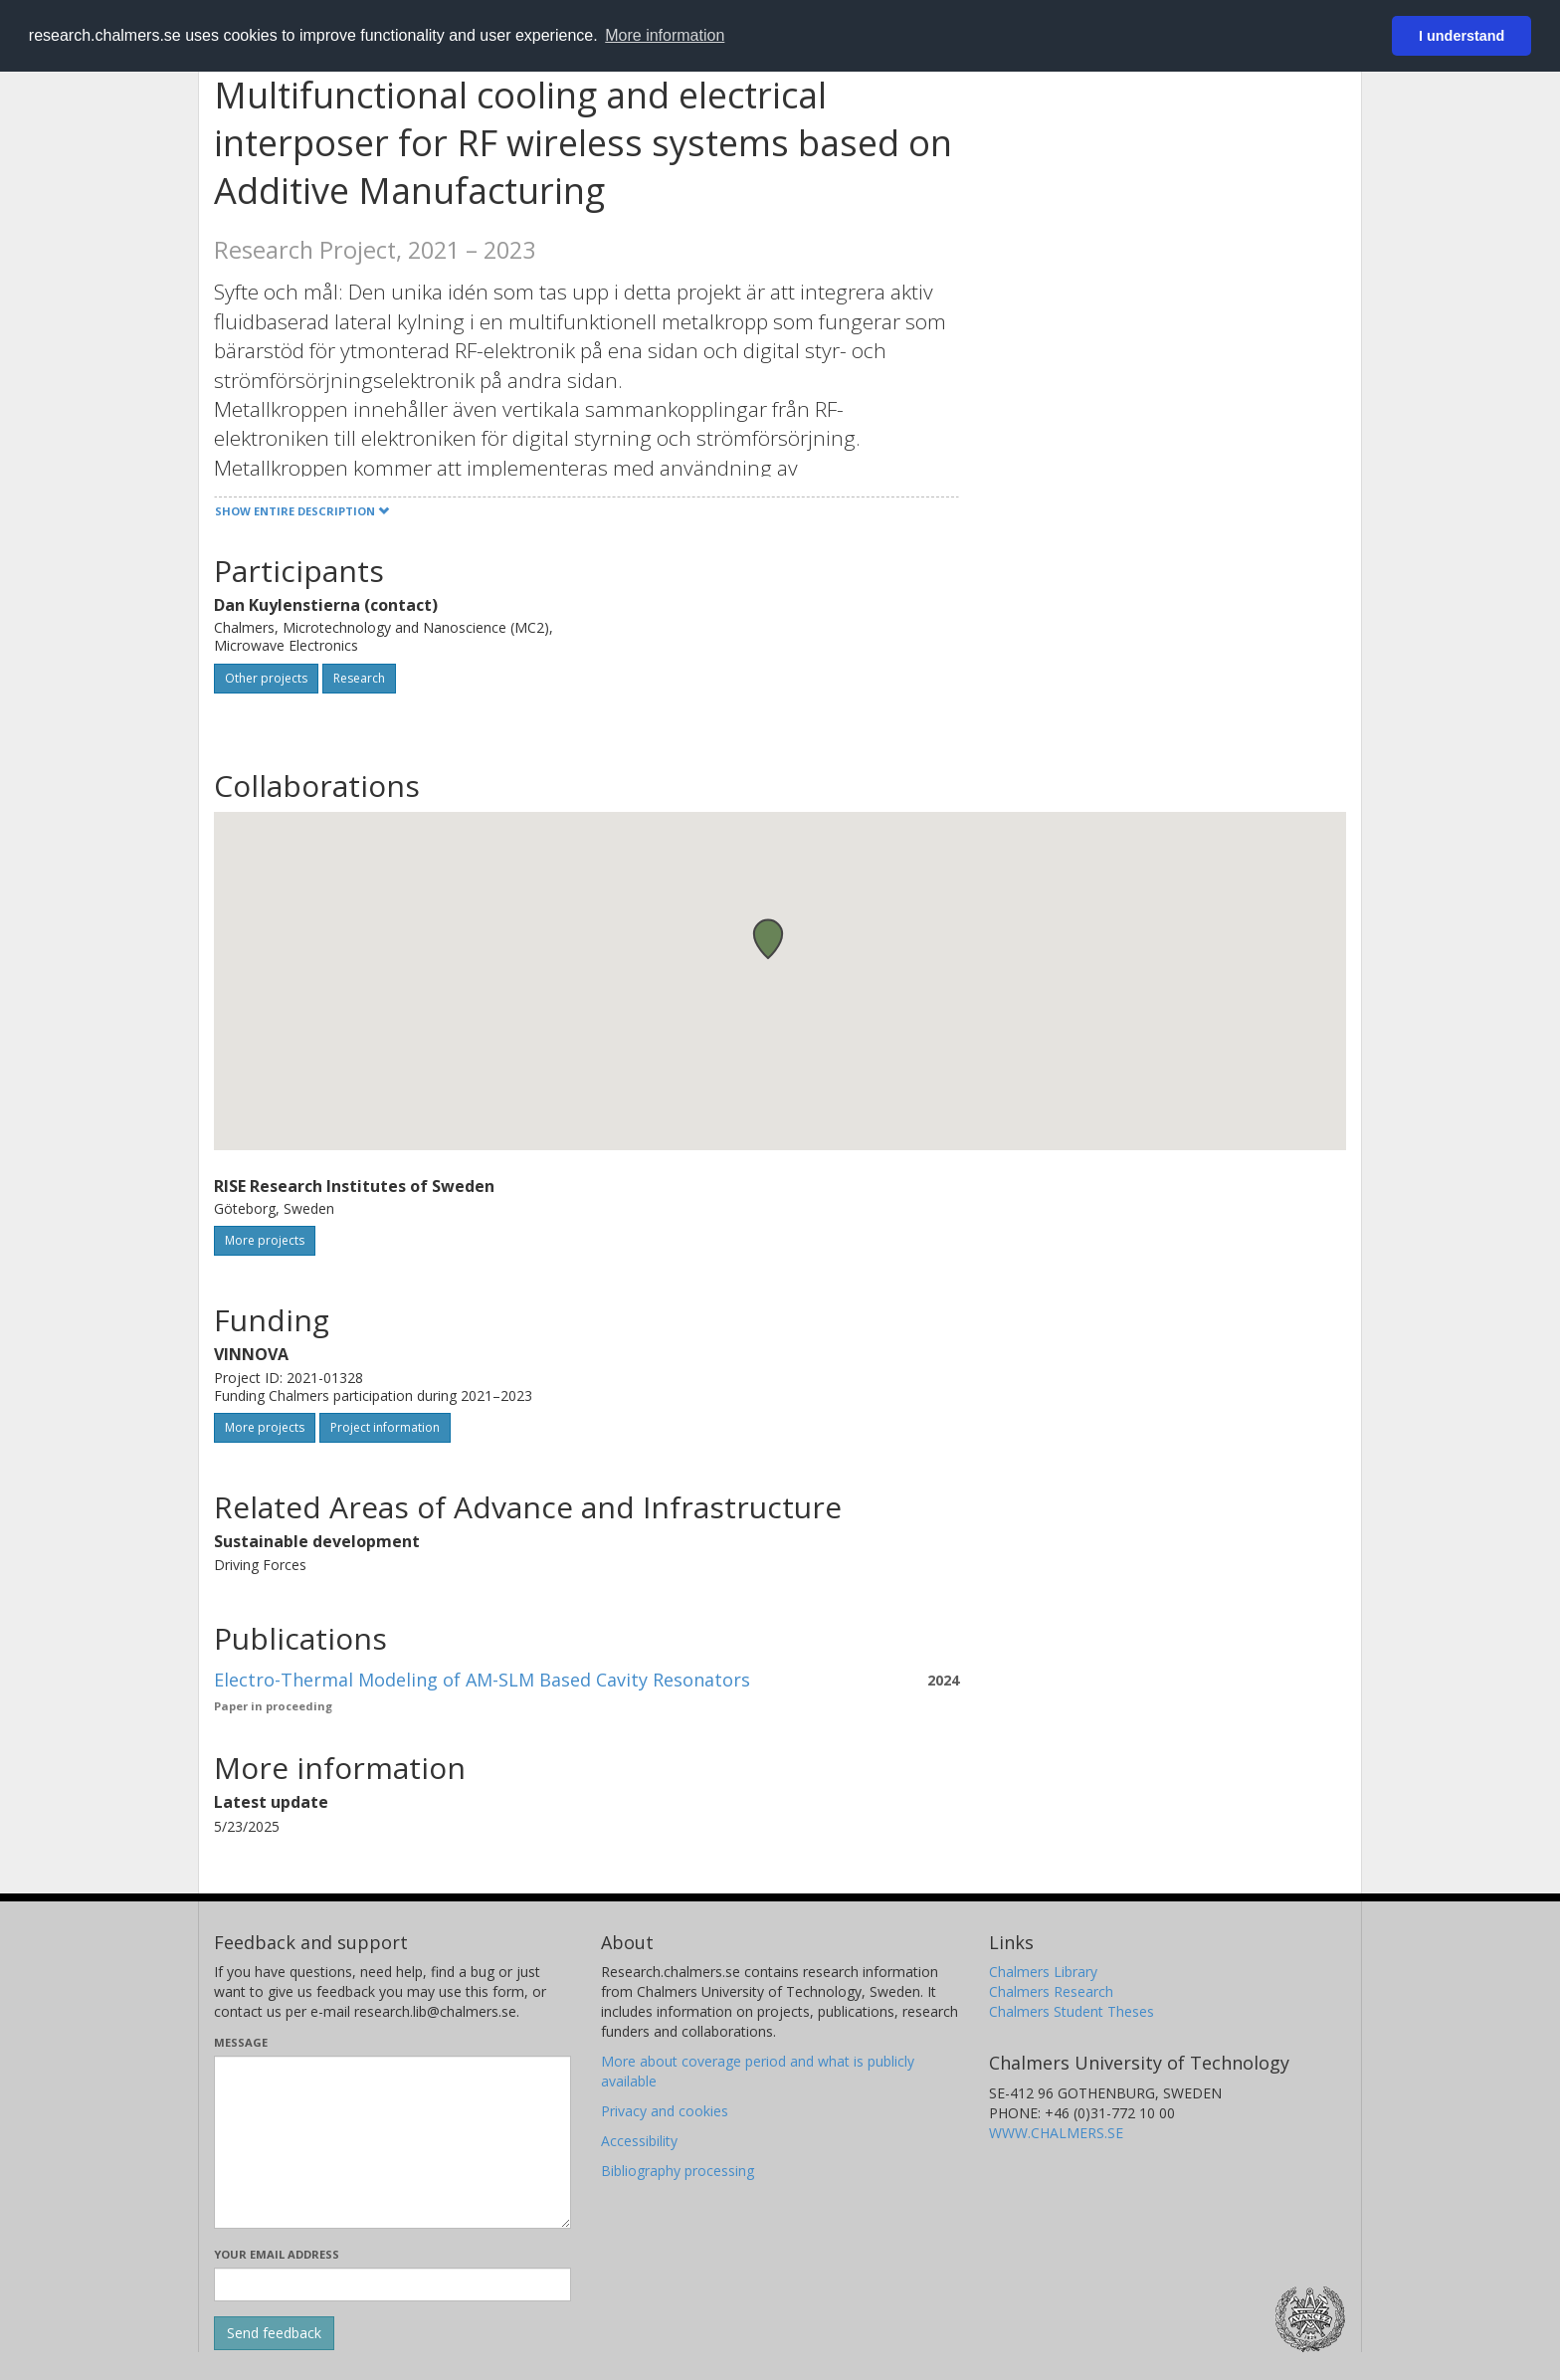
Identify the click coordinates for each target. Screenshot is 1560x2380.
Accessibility (639, 2140)
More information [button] (664, 35)
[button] (768, 938)
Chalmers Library (1043, 1971)
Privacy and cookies (664, 2110)
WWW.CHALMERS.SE (1056, 2132)
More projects (264, 1240)
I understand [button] (1461, 36)
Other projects (266, 678)
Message (241, 2042)
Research (359, 678)
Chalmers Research (1051, 1991)
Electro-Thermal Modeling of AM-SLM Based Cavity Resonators (482, 1679)
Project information (385, 1427)
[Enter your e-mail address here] (392, 2284)
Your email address (276, 2254)
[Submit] (274, 2333)
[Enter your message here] (392, 2142)
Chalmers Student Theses (1071, 2011)
